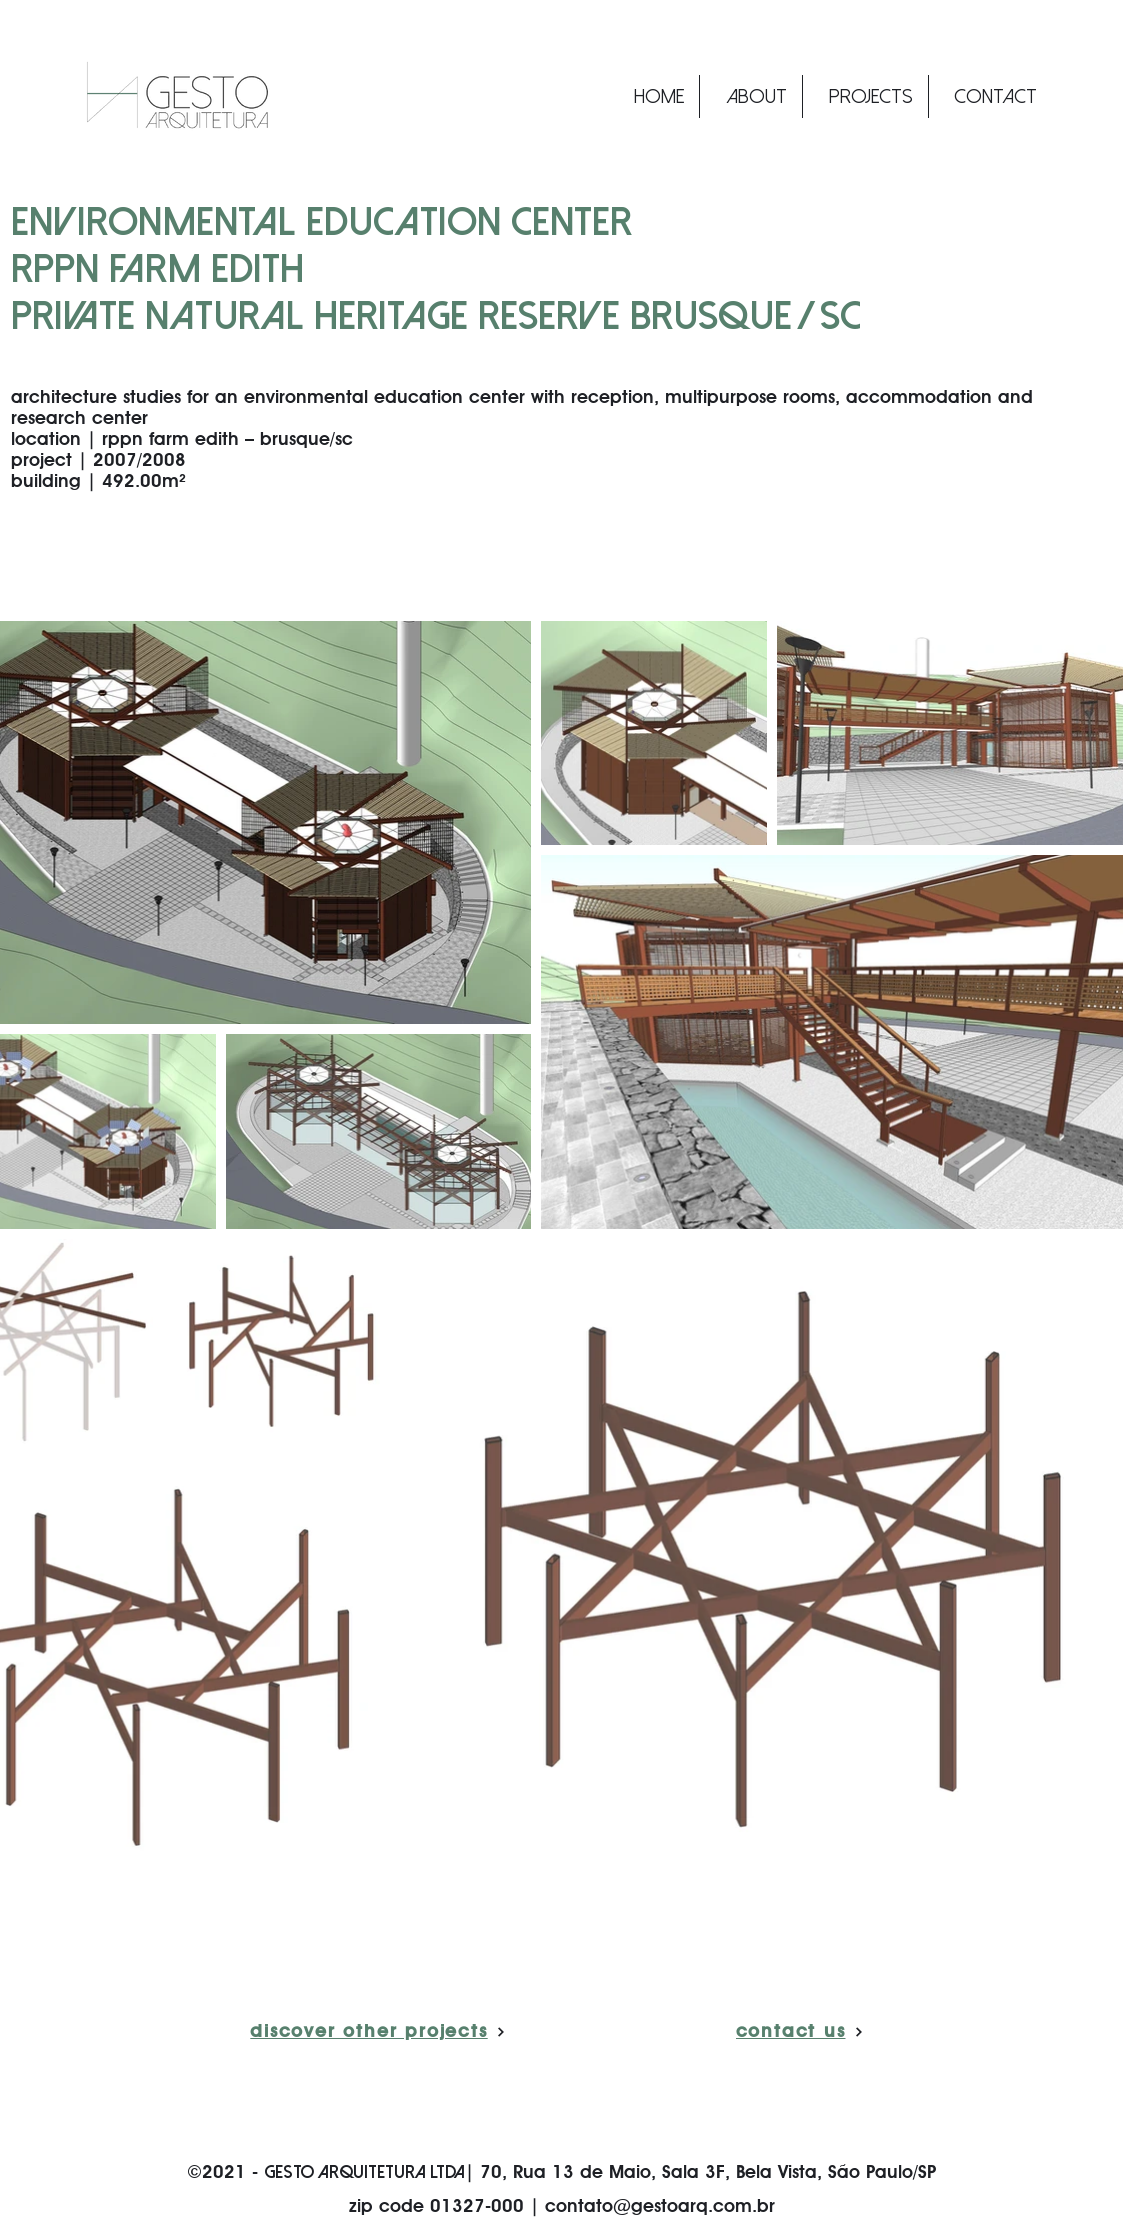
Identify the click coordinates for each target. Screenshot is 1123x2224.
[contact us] (800, 2032)
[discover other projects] (378, 2032)
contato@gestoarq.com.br (660, 2207)
